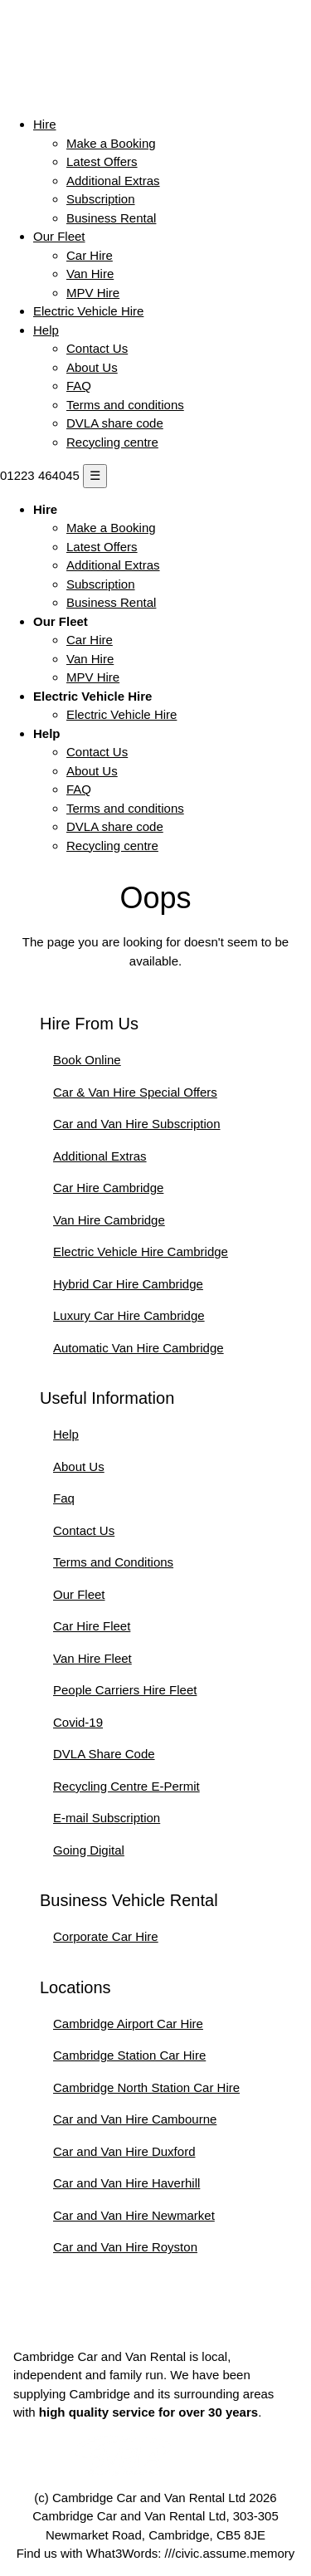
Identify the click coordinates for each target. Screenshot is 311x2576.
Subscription (100, 199)
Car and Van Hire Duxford (124, 2151)
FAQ (78, 386)
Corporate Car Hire (105, 1936)
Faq (64, 1498)
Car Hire (89, 255)
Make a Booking (111, 143)
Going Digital (88, 1850)
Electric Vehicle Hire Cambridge (140, 1251)
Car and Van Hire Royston (125, 2247)
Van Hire (90, 273)
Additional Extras (113, 181)
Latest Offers (102, 161)
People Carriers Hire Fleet (125, 1690)
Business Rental (111, 218)
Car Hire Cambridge (108, 1187)
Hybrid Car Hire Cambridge (128, 1284)
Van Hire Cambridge (109, 1220)
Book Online (87, 1060)
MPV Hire (92, 293)
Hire (44, 124)
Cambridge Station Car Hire (129, 2055)
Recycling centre (112, 442)
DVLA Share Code (104, 1754)
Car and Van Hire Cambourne (134, 2119)
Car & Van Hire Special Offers (135, 1092)
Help (46, 330)
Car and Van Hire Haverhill (126, 2183)
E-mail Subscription (106, 1818)
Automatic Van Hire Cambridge (138, 1348)
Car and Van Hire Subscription (137, 1124)
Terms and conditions (125, 405)
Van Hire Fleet (92, 1658)
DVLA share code (114, 423)
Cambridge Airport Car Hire (128, 2023)
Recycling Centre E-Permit (126, 1786)
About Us (92, 367)
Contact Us (97, 348)
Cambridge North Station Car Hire (146, 2087)
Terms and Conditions (113, 1562)
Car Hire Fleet (91, 1626)
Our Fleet (59, 236)
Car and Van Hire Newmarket (134, 2215)
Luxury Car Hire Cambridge (129, 1315)
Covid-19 (78, 1722)
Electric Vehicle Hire (88, 311)
